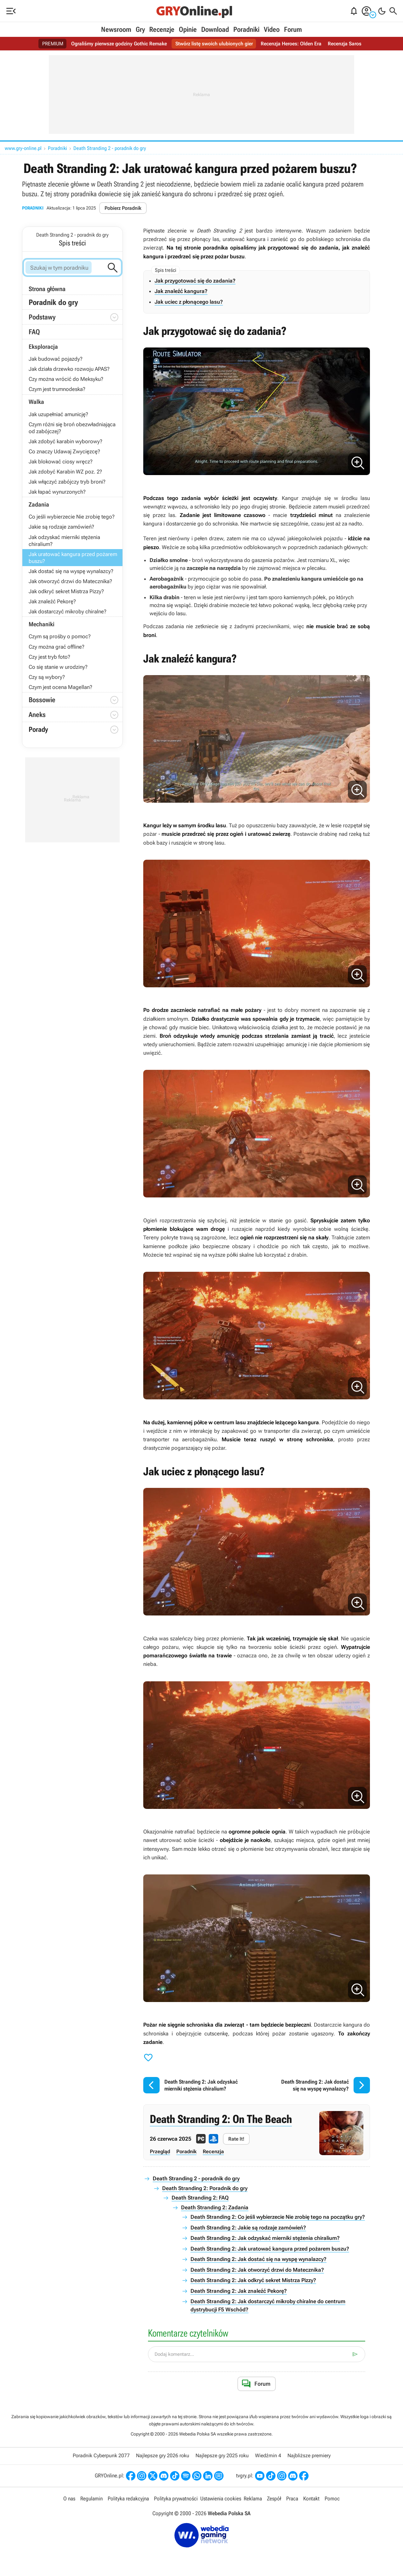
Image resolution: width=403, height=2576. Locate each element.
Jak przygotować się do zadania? (195, 281)
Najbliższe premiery (309, 2455)
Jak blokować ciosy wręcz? (61, 461)
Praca (292, 2498)
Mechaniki (41, 624)
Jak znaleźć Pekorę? (52, 601)
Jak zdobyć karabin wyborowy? (65, 441)
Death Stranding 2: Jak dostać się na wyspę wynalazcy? (258, 2259)
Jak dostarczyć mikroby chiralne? (67, 611)
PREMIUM (52, 44)
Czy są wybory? (47, 677)
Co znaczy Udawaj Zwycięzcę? (64, 451)
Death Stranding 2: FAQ (200, 2197)
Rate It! (236, 2139)
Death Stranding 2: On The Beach (221, 2119)
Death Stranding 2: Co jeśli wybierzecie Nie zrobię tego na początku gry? (277, 2217)
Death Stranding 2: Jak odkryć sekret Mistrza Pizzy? (253, 2280)
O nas (69, 2498)
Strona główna (47, 289)
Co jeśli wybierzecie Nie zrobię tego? (72, 516)
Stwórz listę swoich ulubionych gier (214, 44)
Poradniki (246, 29)
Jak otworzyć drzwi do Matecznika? (70, 581)
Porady (74, 730)
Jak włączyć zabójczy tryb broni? (67, 482)
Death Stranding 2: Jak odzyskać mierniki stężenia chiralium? (265, 2238)
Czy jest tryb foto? (49, 657)
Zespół (274, 2498)
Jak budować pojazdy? (55, 359)
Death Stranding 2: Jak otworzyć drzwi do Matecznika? (257, 2270)
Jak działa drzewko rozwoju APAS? (69, 369)
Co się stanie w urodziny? (58, 667)
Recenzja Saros (344, 44)
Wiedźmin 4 (268, 2455)
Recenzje (161, 29)
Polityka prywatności (176, 2498)
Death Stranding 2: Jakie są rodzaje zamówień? (248, 2227)
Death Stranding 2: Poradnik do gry (204, 2188)
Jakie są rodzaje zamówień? (61, 527)
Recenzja (213, 2151)
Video (272, 29)
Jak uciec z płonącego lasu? (189, 302)
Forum (293, 29)
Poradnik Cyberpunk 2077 (101, 2455)
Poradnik (186, 2151)
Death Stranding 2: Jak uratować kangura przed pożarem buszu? (269, 2249)
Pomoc (332, 2498)
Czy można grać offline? (56, 647)
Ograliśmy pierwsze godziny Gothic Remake (119, 44)
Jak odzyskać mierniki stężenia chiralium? (64, 540)
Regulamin (91, 2498)
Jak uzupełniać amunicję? (58, 414)
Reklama (253, 2498)
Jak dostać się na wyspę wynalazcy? (71, 571)
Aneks (37, 715)
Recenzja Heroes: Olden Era (291, 44)
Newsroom (116, 29)
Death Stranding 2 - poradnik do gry (109, 148)
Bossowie (42, 700)
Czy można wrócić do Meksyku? (66, 379)
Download (215, 29)
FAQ (34, 332)
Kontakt (311, 2498)
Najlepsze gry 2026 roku (162, 2455)
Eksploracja (43, 346)
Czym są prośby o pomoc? (60, 636)
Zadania (39, 504)
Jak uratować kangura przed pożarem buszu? (73, 557)
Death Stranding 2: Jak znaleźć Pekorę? (238, 2291)
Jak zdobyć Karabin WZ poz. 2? (65, 471)
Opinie (188, 29)
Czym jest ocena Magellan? (60, 687)
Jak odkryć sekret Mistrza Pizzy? (66, 591)
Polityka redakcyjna (128, 2498)
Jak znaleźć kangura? (181, 291)
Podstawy (42, 317)
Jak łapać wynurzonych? (57, 492)
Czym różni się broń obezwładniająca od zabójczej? (72, 427)
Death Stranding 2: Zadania (214, 2207)
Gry (140, 29)
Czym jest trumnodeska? (57, 389)
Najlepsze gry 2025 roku (222, 2455)
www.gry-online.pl (23, 148)
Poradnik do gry (53, 302)
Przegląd (160, 2151)
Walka (36, 401)
